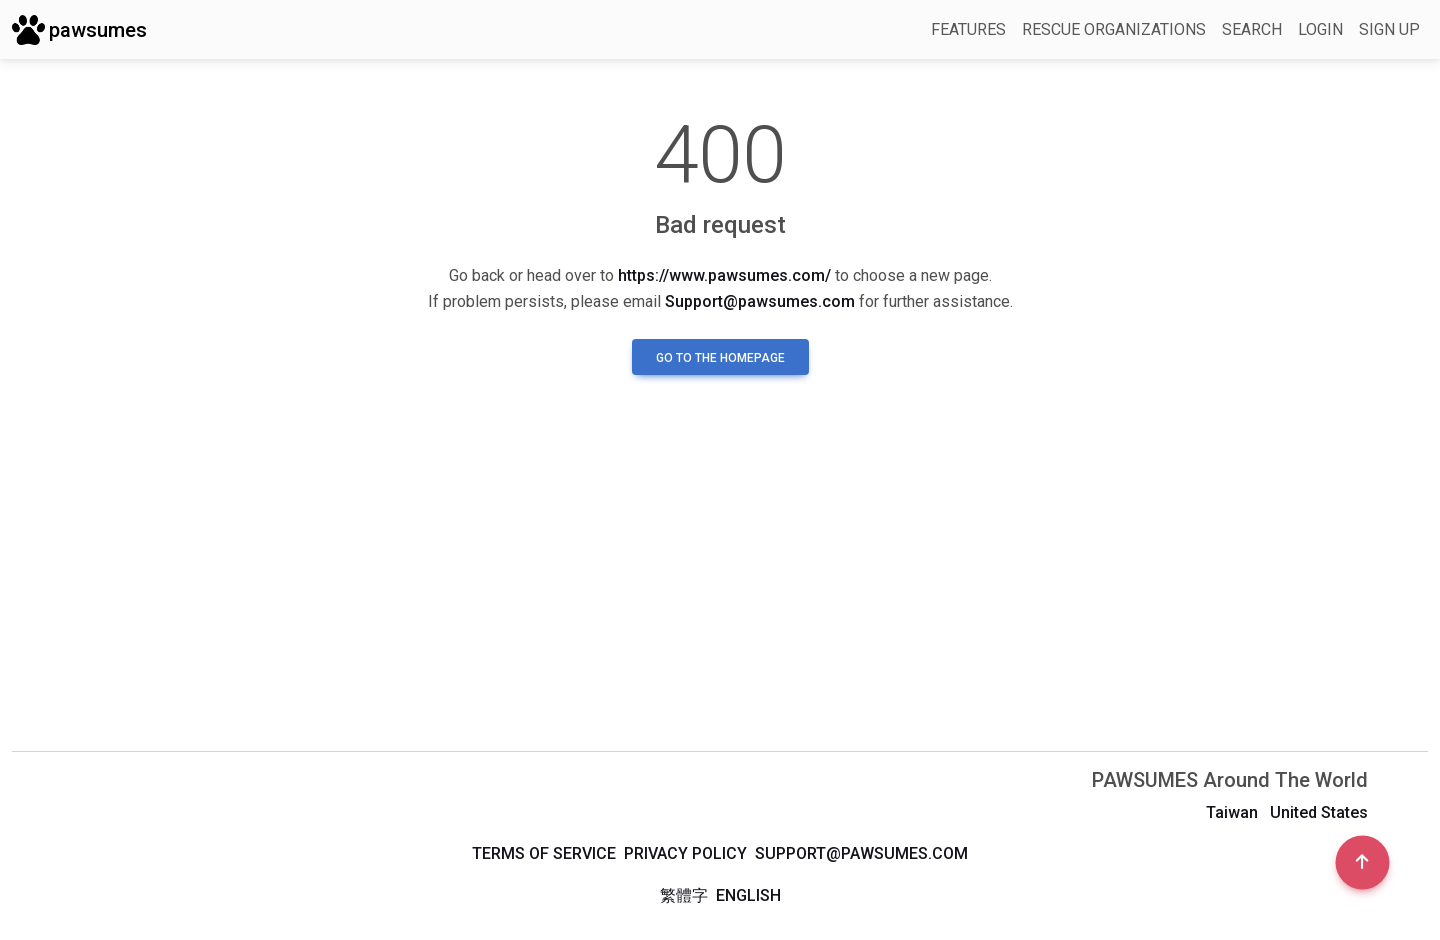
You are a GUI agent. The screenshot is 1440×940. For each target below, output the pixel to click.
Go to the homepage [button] (720, 358)
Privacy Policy (685, 853)
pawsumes (79, 30)
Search (1252, 29)
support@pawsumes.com (861, 853)
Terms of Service (544, 853)
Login (1320, 29)
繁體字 (684, 895)
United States (1319, 812)
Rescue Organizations (1114, 29)
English (748, 895)
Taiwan (1232, 812)
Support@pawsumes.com (760, 301)
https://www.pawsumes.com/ (724, 275)
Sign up (1389, 29)
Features (968, 29)
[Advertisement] (720, 579)
